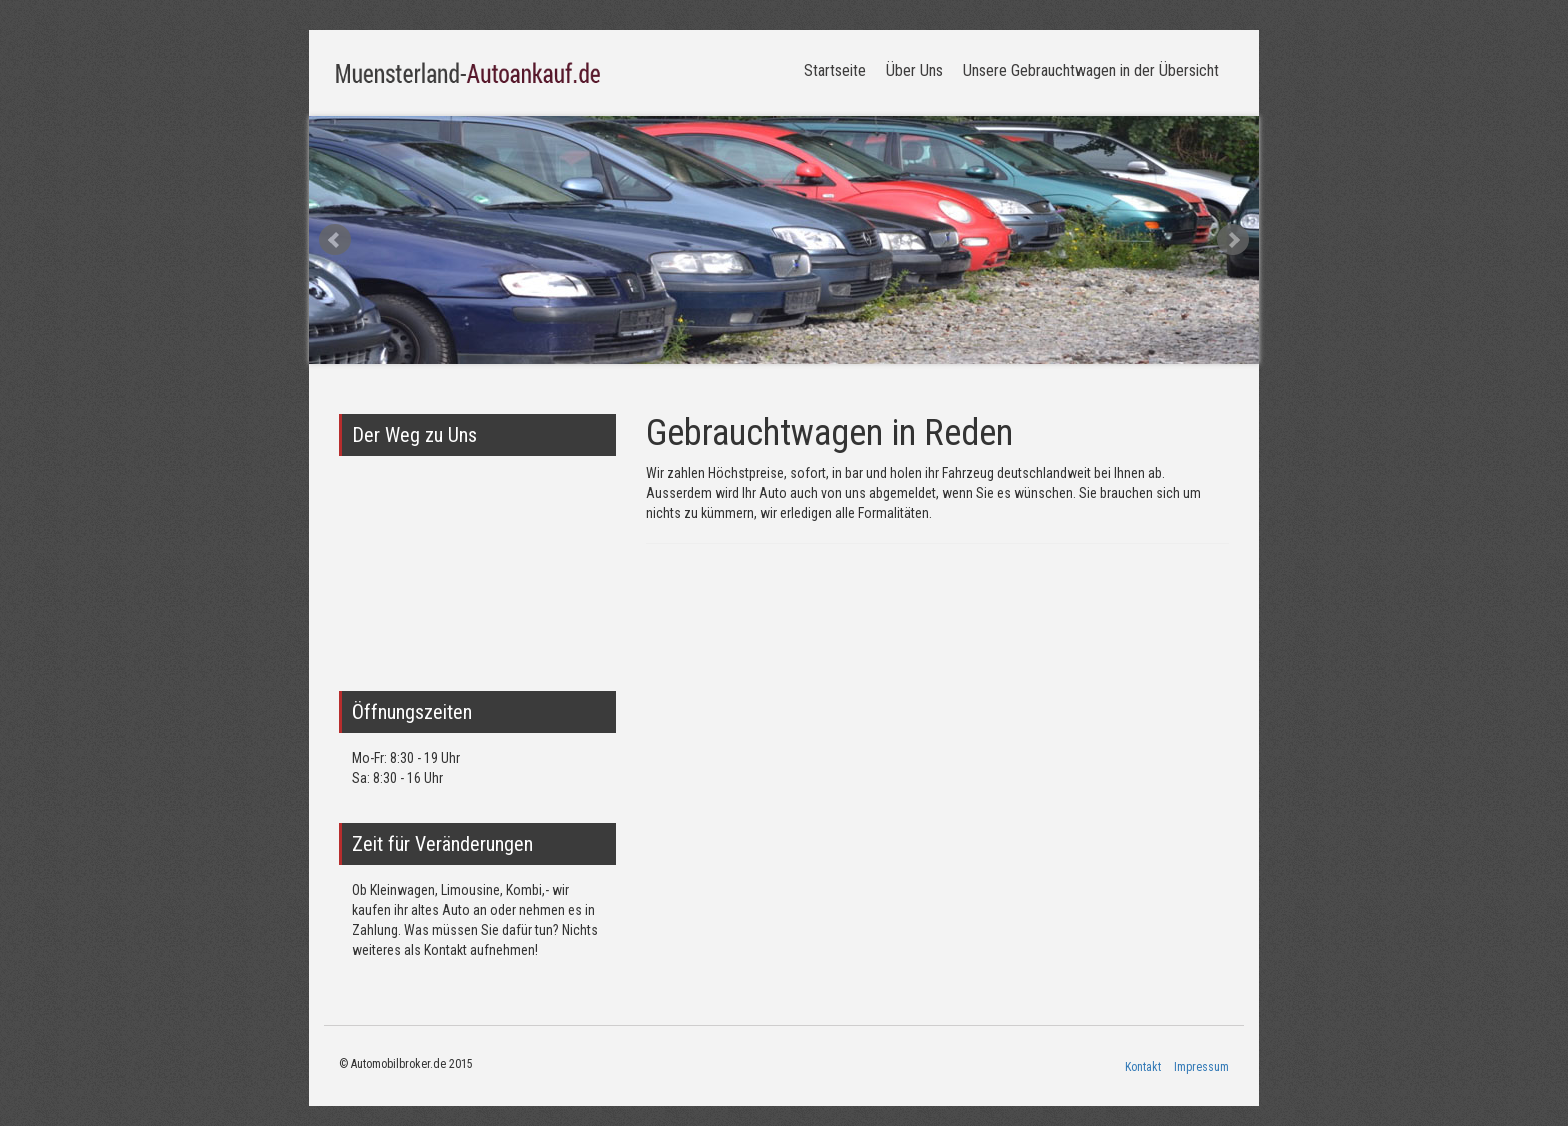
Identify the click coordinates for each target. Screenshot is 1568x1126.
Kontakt (1143, 1067)
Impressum (1201, 1067)
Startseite (835, 70)
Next (1233, 240)
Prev (335, 240)
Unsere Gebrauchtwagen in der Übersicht (1091, 70)
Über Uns (914, 70)
